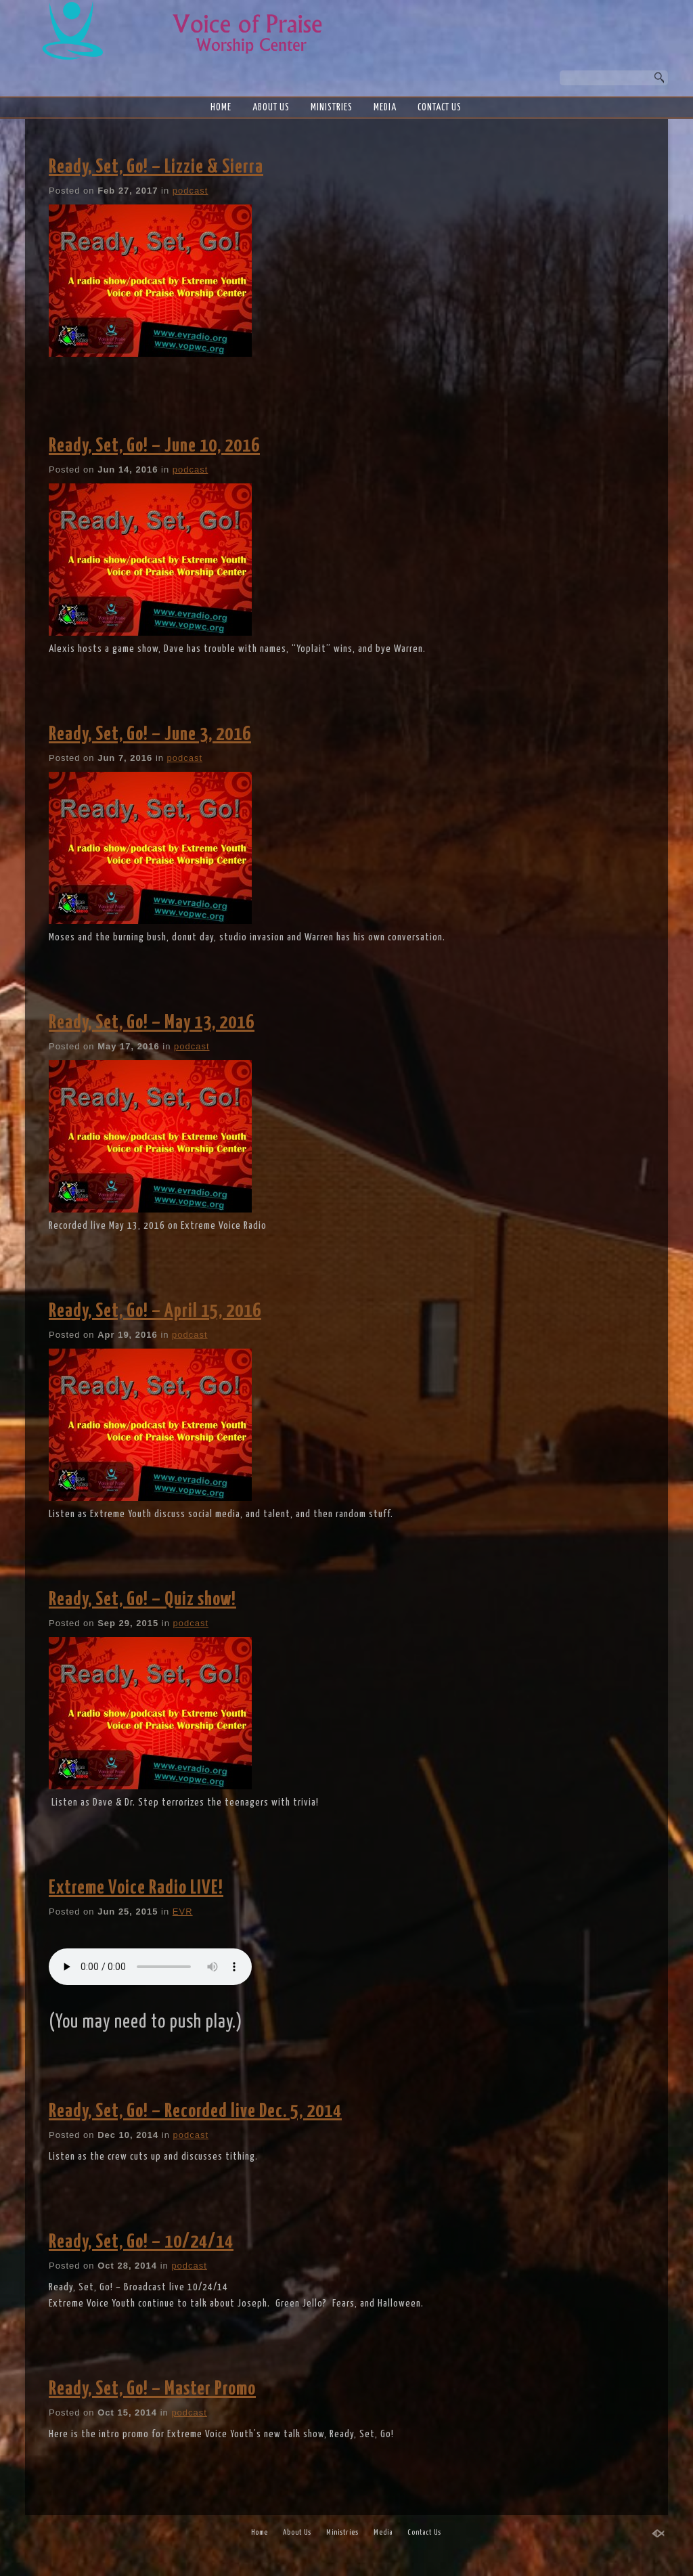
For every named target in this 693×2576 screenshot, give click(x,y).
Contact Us (440, 107)
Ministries (332, 107)
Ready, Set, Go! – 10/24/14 (141, 2242)
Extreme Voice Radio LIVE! (136, 1888)
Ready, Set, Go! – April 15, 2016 (155, 1311)
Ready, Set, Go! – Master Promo (152, 2389)
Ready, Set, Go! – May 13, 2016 (151, 1022)
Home (220, 107)
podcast (190, 190)
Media (385, 107)
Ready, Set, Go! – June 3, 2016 (150, 734)
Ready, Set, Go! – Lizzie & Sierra (156, 167)
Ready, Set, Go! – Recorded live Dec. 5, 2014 (195, 2111)
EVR (183, 1911)
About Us (271, 107)
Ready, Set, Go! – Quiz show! (142, 1599)
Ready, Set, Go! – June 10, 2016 (154, 446)
